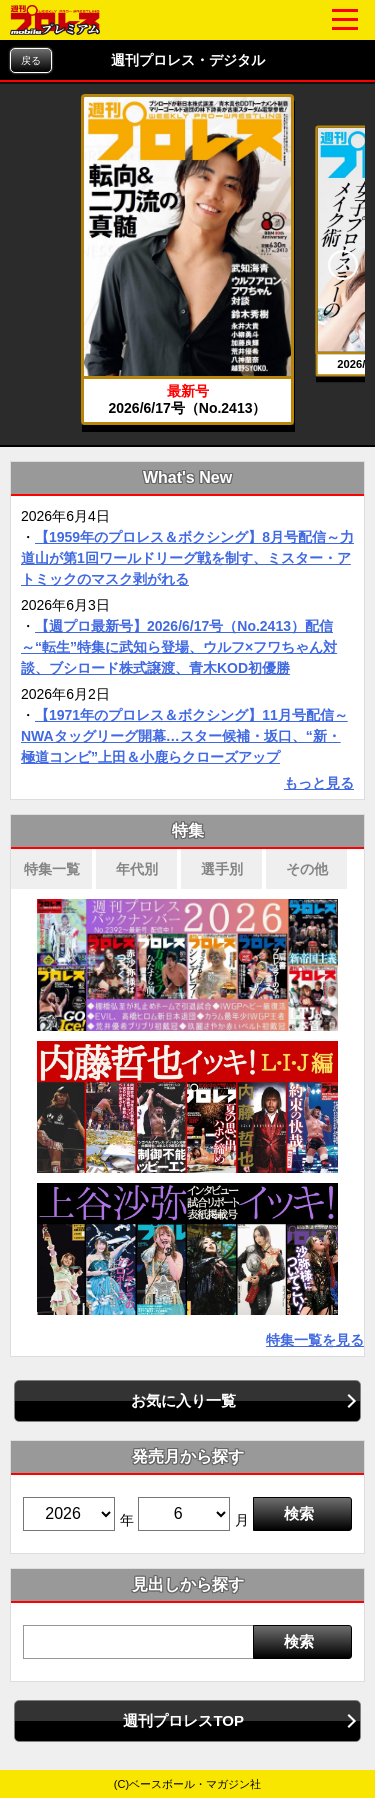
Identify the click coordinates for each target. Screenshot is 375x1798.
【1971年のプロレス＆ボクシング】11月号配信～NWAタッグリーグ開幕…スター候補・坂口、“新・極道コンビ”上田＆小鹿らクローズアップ (184, 736)
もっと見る (319, 783)
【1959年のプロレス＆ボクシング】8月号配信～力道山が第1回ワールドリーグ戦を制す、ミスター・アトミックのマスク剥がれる (187, 558)
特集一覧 (52, 869)
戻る (31, 60)
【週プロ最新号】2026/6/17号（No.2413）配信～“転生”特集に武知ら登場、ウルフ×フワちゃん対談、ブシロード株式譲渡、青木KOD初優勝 (179, 647)
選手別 (222, 869)
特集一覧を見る (315, 1340)
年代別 (137, 869)
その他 (307, 869)
